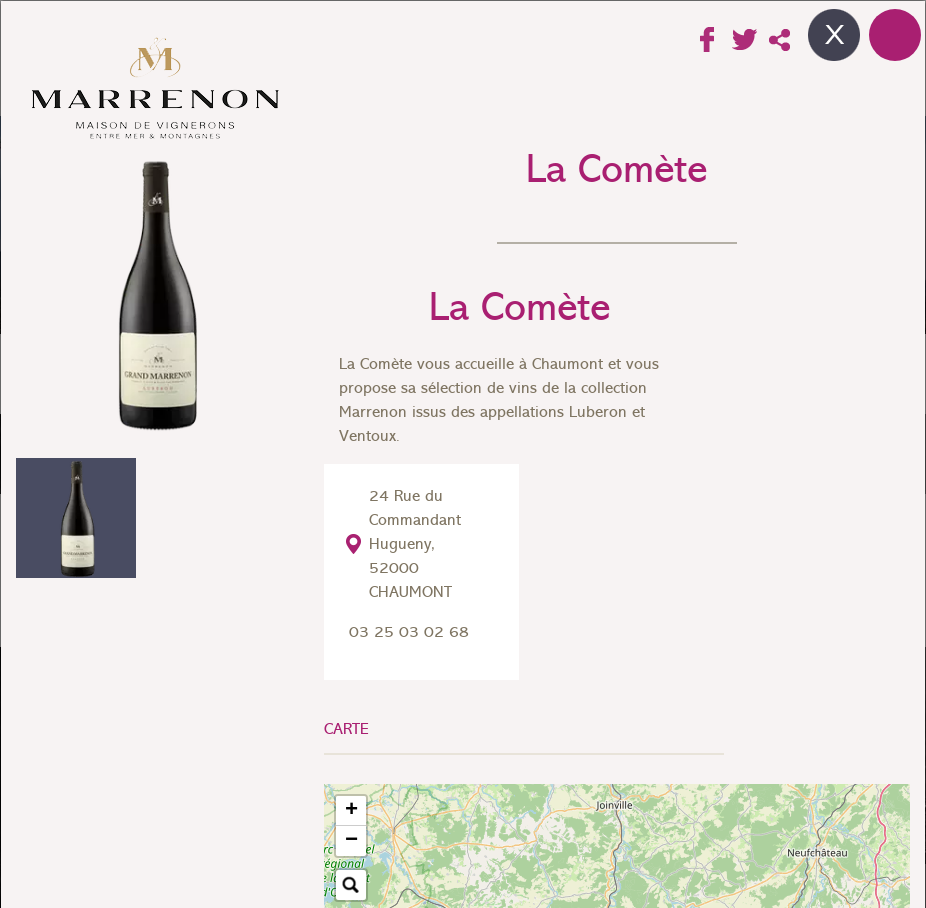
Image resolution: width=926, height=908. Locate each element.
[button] (351, 811)
